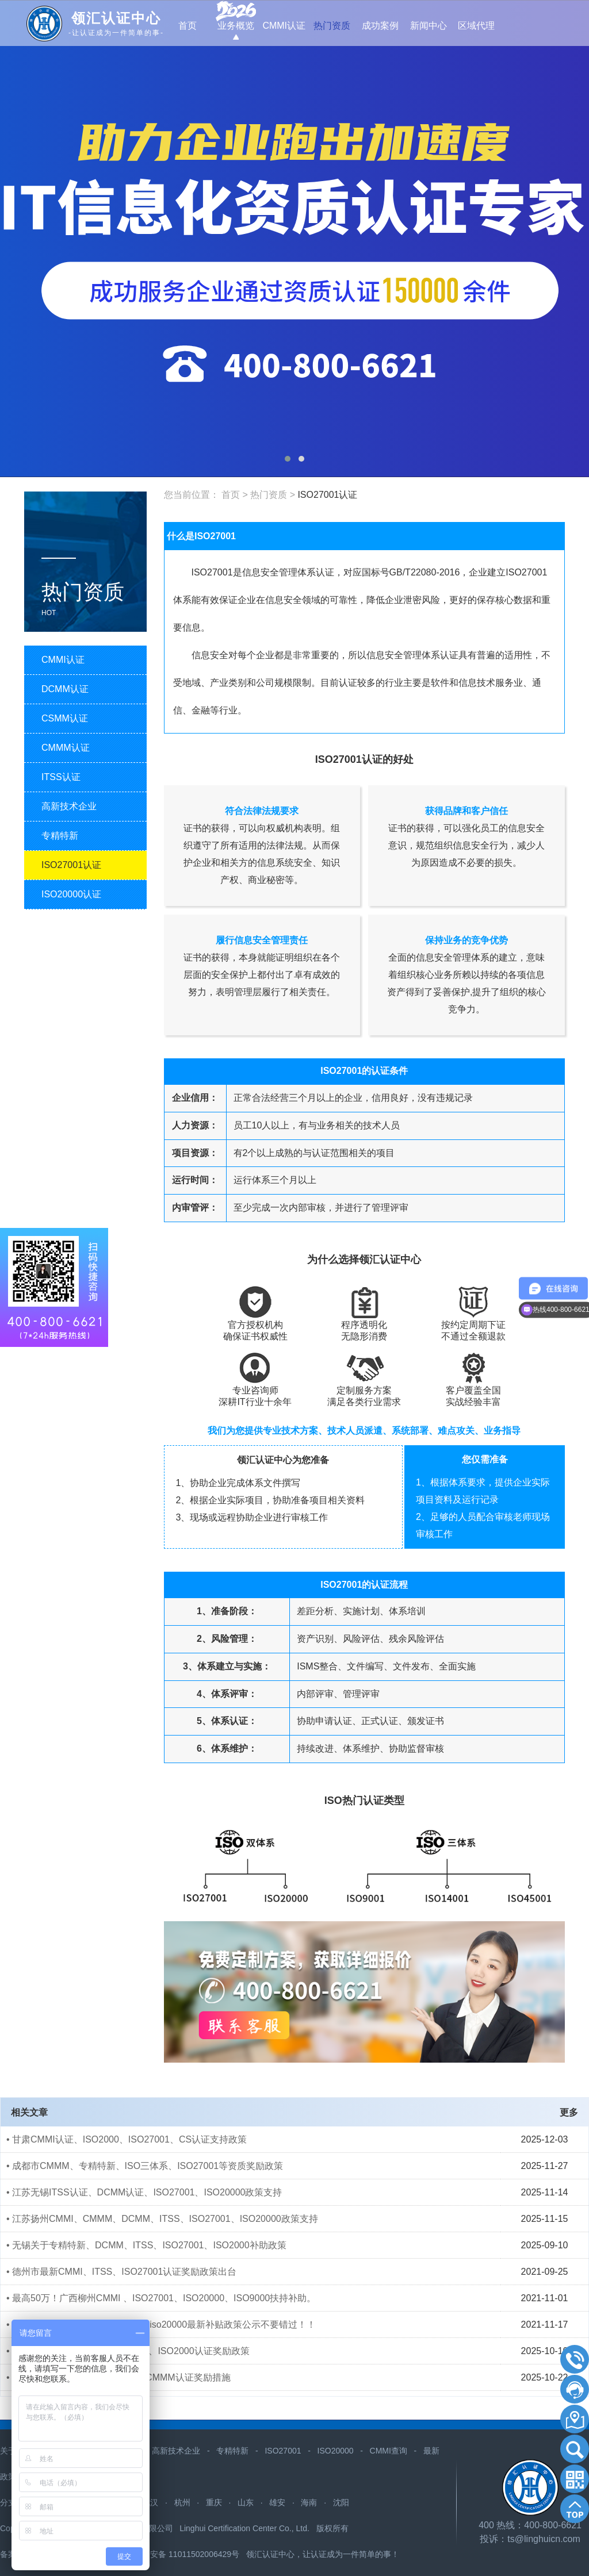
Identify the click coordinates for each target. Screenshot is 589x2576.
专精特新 (232, 2450)
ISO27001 (283, 2450)
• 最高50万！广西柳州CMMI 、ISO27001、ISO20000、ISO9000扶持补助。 (161, 2298)
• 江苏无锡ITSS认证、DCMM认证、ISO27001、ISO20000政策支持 (144, 2192)
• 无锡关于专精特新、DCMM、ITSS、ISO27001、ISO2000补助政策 (146, 2245)
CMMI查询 (388, 2450)
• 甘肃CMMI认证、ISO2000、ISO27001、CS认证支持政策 (126, 2139)
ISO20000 (336, 2450)
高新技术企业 (176, 2450)
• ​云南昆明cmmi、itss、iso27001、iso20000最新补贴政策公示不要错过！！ (161, 2324)
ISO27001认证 (327, 495)
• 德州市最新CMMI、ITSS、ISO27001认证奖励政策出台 (121, 2271)
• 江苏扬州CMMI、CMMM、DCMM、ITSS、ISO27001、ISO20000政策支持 (162, 2219)
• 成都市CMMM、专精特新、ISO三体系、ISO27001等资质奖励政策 (144, 2166)
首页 (230, 495)
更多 (569, 2112)
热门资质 (268, 495)
